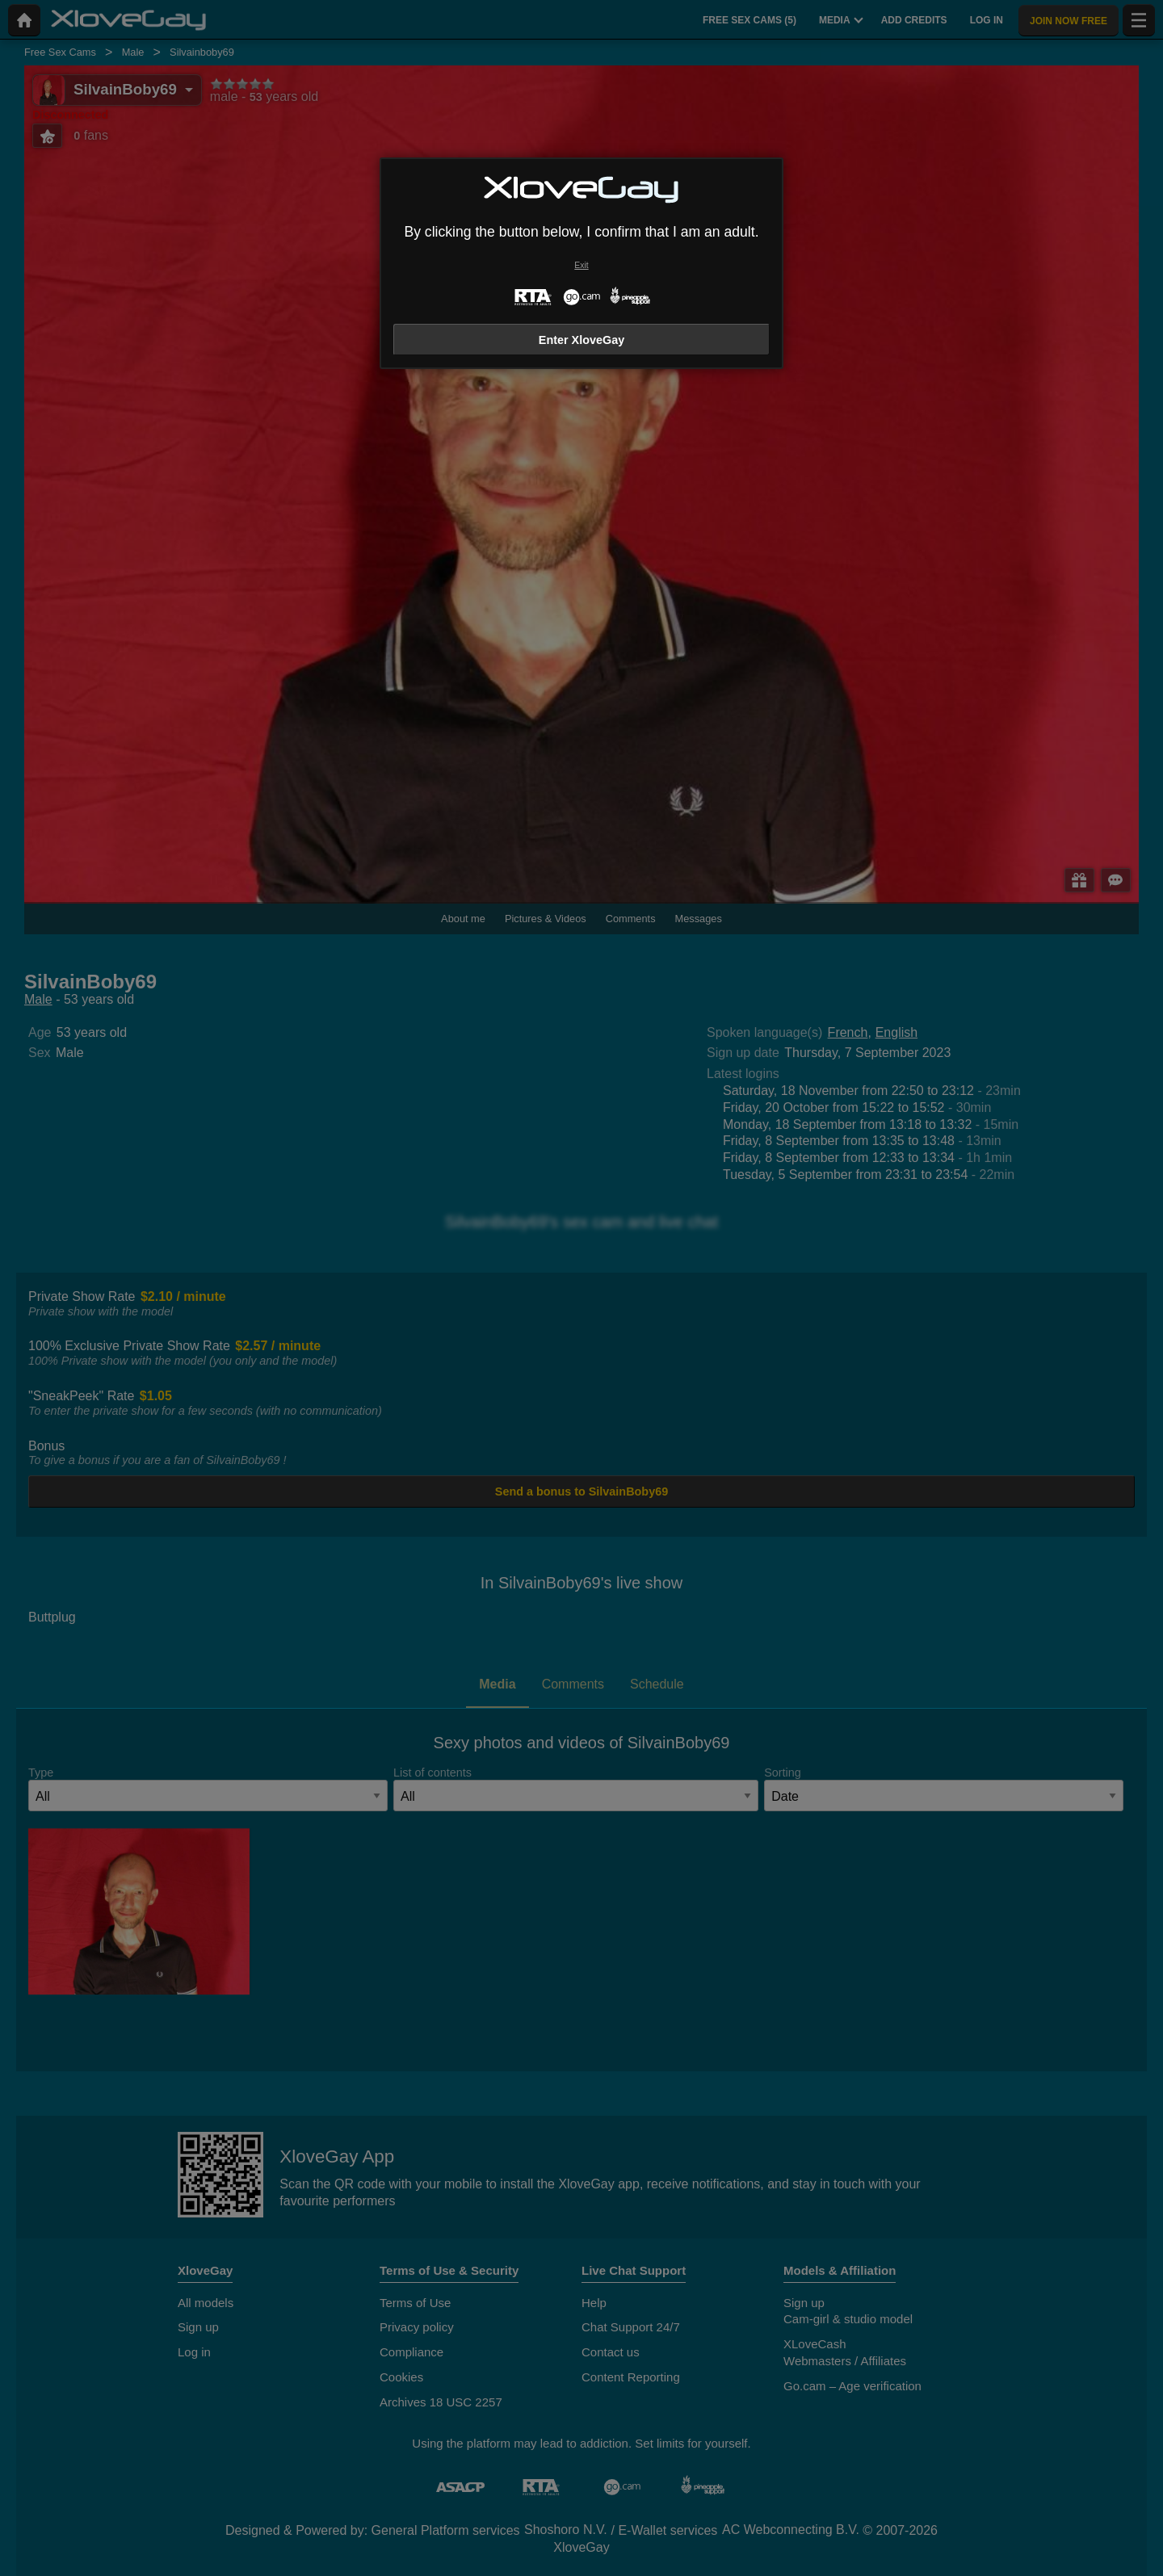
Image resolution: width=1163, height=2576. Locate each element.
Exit (581, 265)
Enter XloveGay (581, 340)
